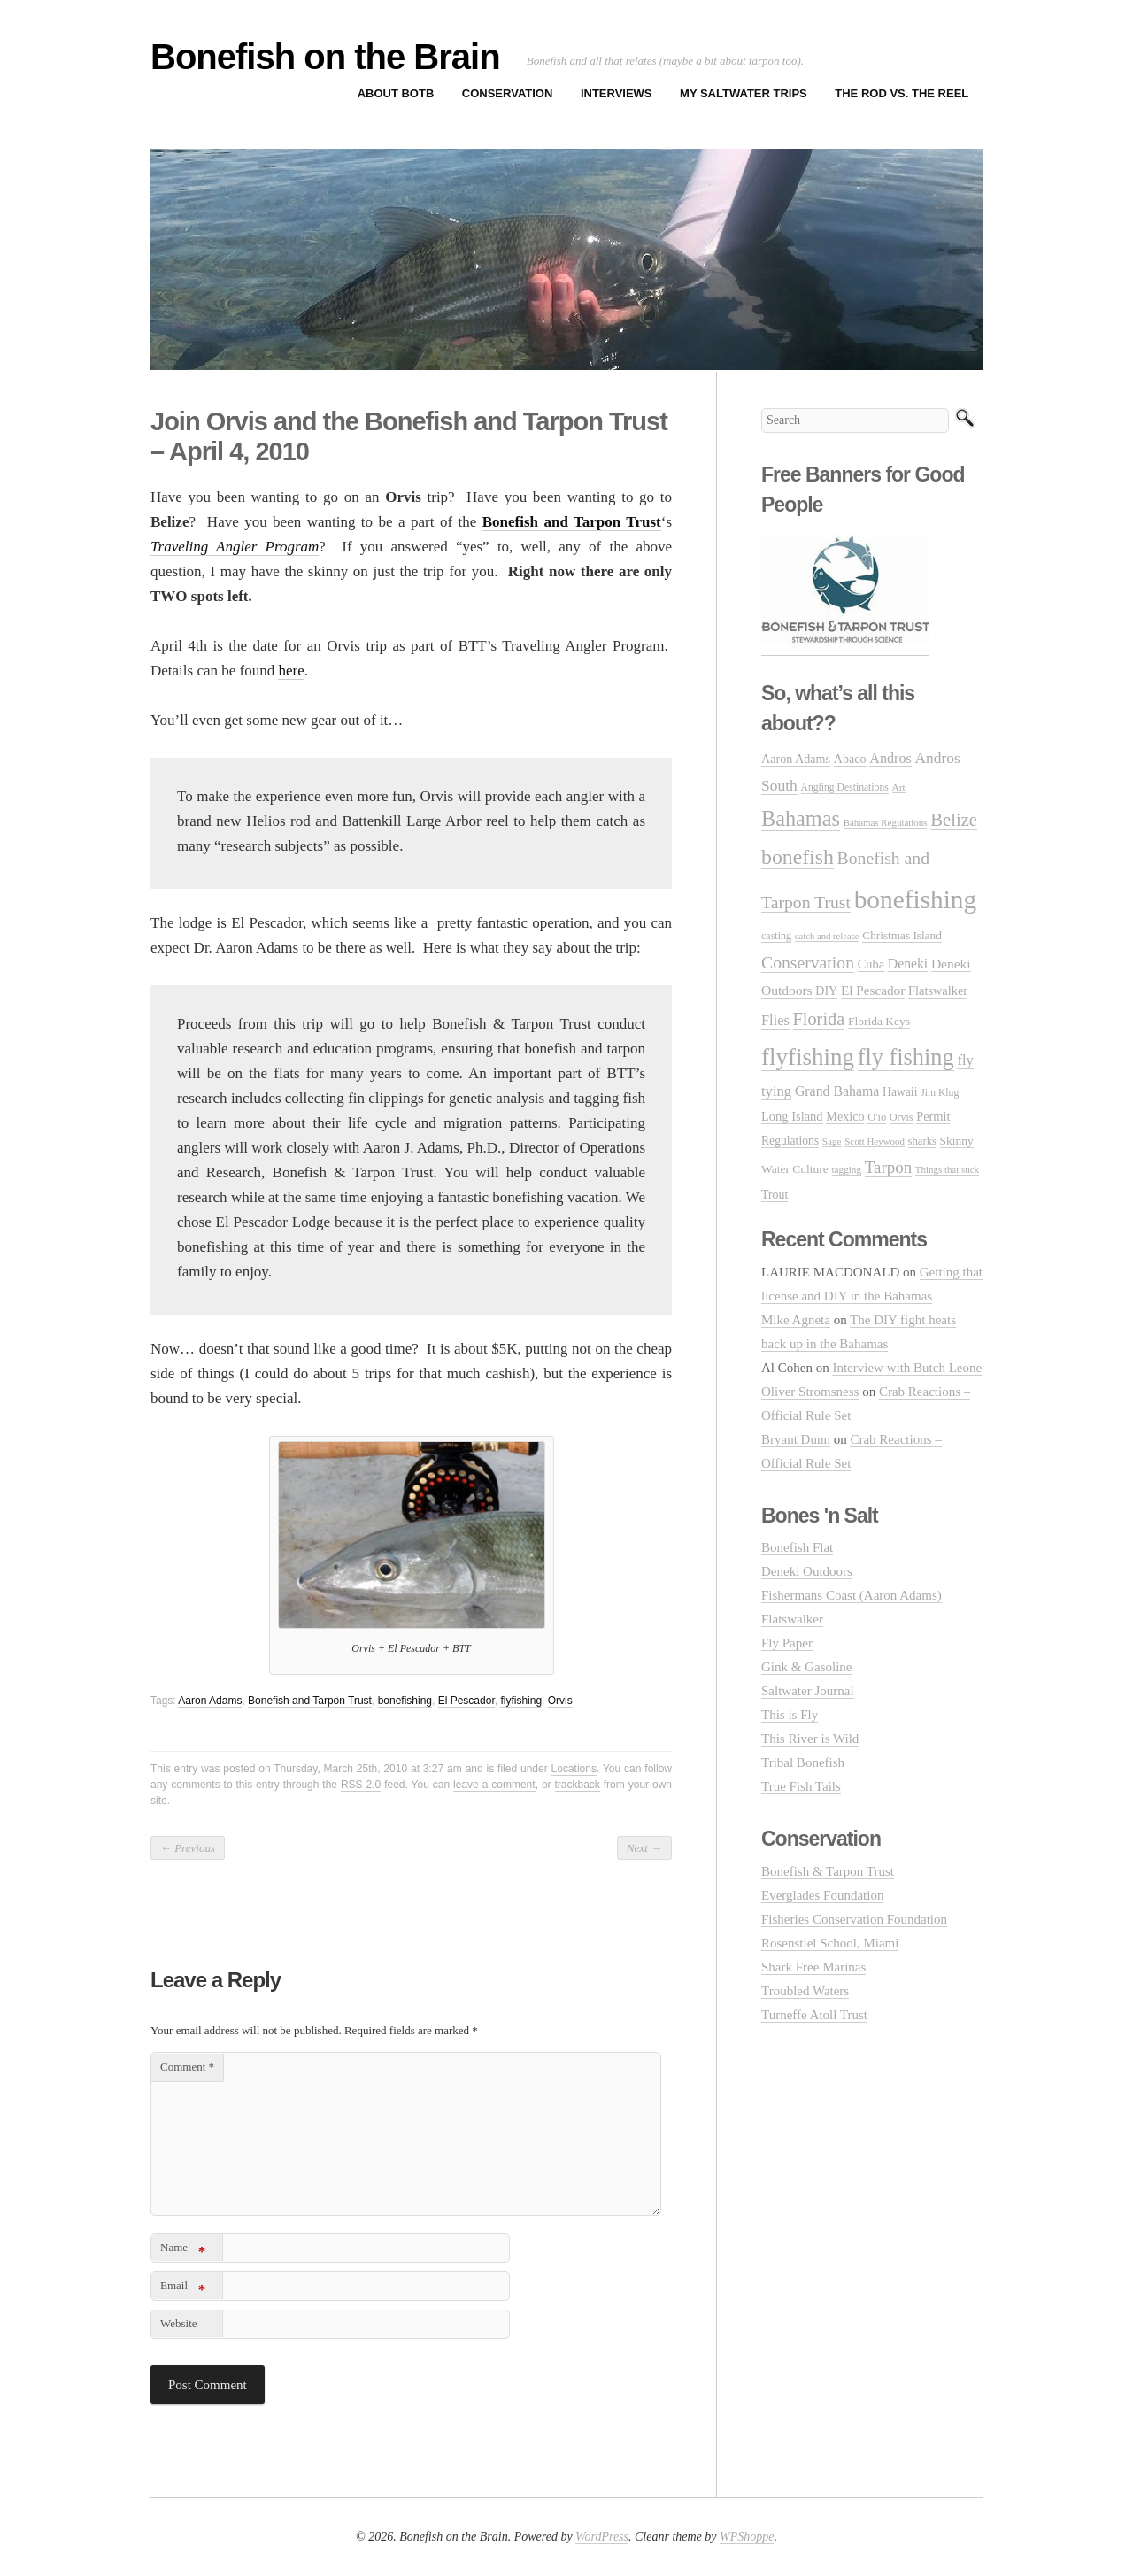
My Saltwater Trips (743, 93)
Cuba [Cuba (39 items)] (871, 964)
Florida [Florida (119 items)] (819, 1019)
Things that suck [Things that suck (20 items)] (947, 1169)
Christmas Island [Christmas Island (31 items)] (901, 935)
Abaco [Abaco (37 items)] (850, 759)
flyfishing (521, 1700)
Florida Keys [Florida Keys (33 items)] (879, 1021)
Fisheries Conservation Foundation (854, 1919)
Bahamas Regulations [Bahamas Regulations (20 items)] (886, 822)
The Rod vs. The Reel (901, 93)
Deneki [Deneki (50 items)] (908, 963)
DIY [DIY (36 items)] (826, 991)
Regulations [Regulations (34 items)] (790, 1140)
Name (182, 2251)
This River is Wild (810, 1738)
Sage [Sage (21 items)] (832, 1141)
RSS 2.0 (361, 1784)
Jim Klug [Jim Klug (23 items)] (940, 1093)
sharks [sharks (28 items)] (922, 1141)
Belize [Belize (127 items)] (953, 819)
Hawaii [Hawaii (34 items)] (900, 1092)
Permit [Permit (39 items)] (933, 1116)
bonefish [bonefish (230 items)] (797, 856)
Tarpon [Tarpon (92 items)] (888, 1167)
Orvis (560, 1700)
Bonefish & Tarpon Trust (827, 1871)
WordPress (601, 2536)
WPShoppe (747, 2536)
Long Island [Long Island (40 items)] (792, 1116)
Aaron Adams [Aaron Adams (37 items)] (795, 759)
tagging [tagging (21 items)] (846, 1169)
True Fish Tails (801, 1786)
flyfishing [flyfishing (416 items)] (807, 1057)
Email (182, 2289)
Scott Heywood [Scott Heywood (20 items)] (874, 1141)
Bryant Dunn (795, 1439)
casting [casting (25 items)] (776, 935)
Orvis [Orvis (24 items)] (901, 1117)
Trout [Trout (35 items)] (774, 1194)
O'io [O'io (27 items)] (876, 1117)
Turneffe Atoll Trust (814, 2015)
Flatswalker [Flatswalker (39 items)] (937, 990)
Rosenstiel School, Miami (829, 1943)
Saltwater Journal (807, 1691)
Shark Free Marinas (813, 1967)
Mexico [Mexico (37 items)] (845, 1116)
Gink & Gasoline (806, 1667)
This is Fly (789, 1715)
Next (644, 1848)
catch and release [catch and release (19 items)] (827, 936)
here (291, 670)
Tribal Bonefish (802, 1762)
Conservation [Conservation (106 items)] (807, 962)
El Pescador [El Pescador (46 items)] (873, 990)
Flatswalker (792, 1619)
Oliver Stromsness (810, 1391)
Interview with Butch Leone (907, 1368)
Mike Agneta (795, 1320)
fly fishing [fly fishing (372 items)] (906, 1057)
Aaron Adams (210, 1700)
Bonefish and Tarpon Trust (310, 1700)
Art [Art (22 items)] (899, 787)
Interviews (616, 93)
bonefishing (405, 1700)
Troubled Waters (805, 1991)
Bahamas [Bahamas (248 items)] (800, 818)
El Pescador (466, 1700)
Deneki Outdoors (806, 1571)
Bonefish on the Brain (325, 56)
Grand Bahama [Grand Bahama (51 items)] (837, 1091)
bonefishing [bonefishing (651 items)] (915, 899)
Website (178, 2323)
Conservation (507, 93)
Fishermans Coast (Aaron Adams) (851, 1595)
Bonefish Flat (797, 1547)
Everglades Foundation (822, 1895)
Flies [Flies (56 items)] (775, 1020)
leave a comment (494, 1784)
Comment (187, 2066)
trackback (577, 1784)
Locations (574, 1768)
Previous (187, 1848)
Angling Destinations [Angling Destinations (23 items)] (845, 787)
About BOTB (396, 93)
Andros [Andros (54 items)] (890, 758)
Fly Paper (787, 1643)
